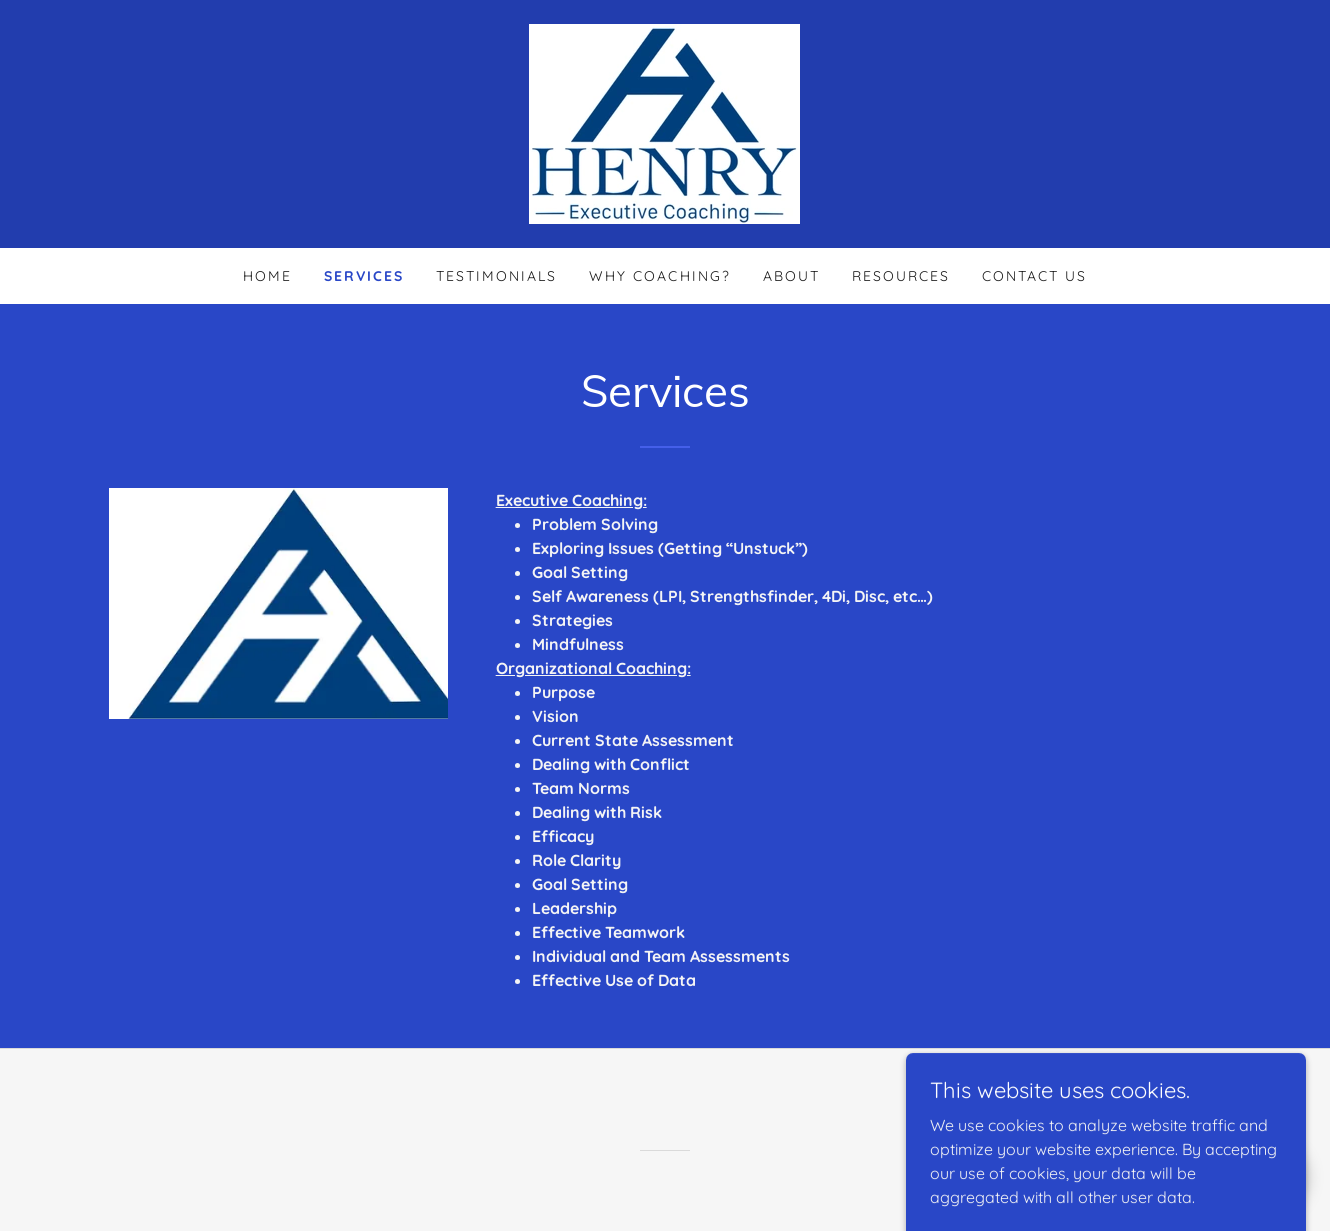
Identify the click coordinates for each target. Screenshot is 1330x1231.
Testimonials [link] (496, 276)
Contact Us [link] (1034, 276)
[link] (664, 122)
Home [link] (267, 276)
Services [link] (364, 276)
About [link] (791, 276)
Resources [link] (901, 276)
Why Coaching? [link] (659, 276)
